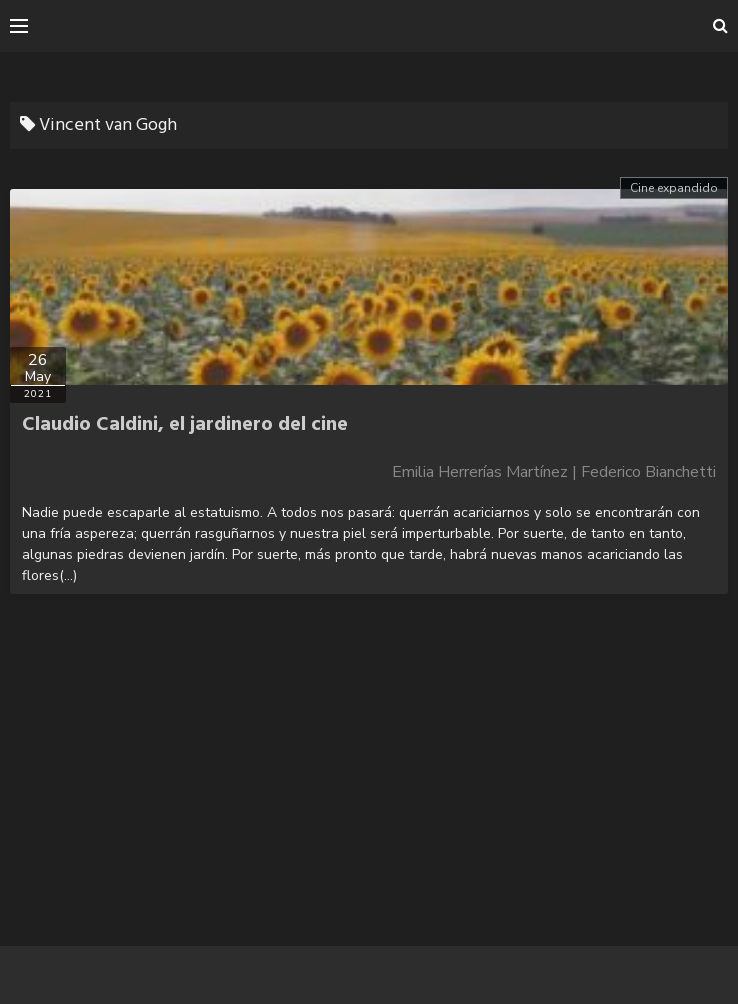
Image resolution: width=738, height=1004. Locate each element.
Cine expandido (674, 188)
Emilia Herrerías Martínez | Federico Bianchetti (554, 472)
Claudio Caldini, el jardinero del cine (185, 425)
